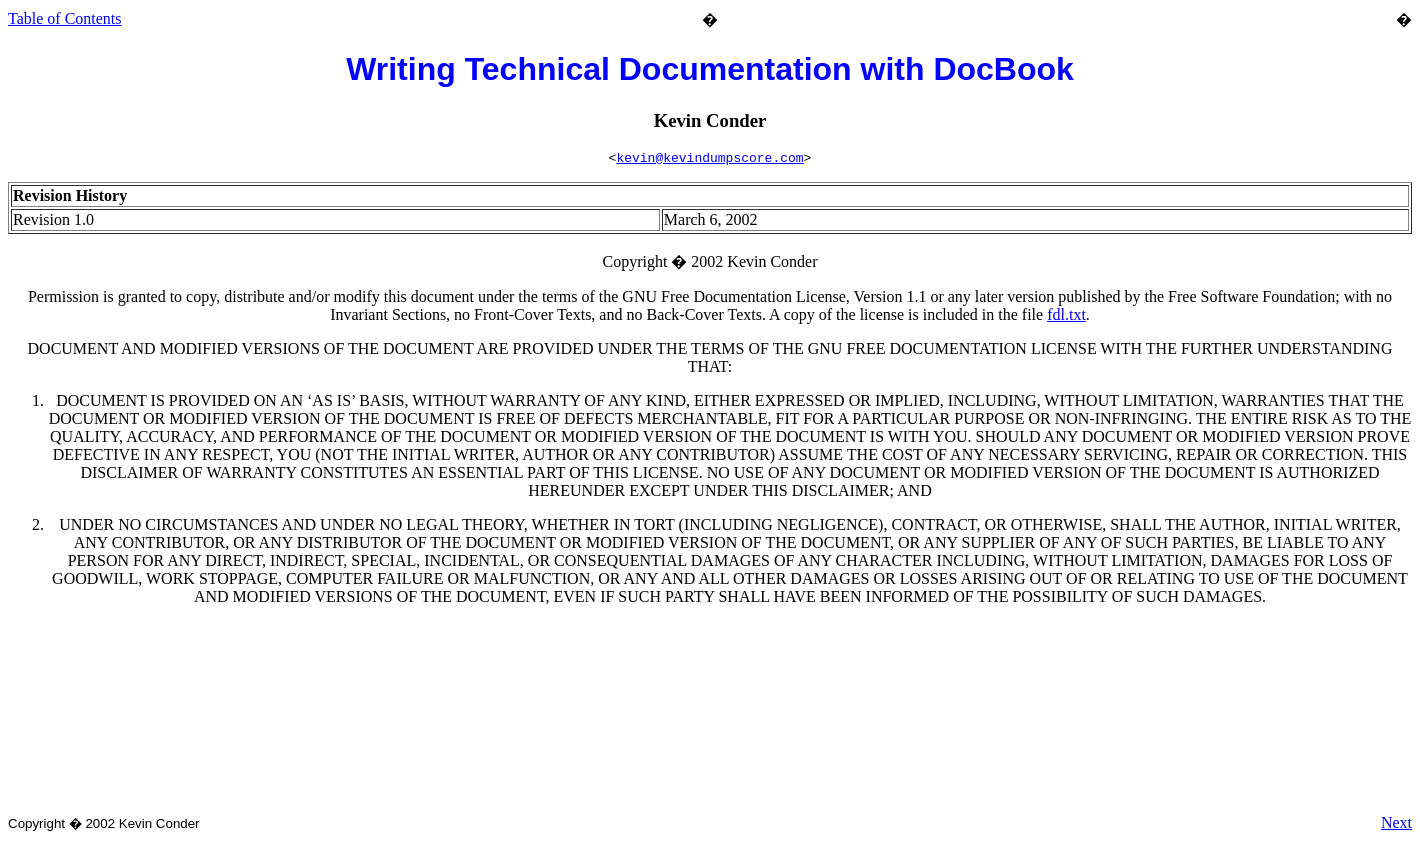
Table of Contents (65, 18)
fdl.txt (1066, 317)
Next (1396, 825)
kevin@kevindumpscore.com (709, 160)
